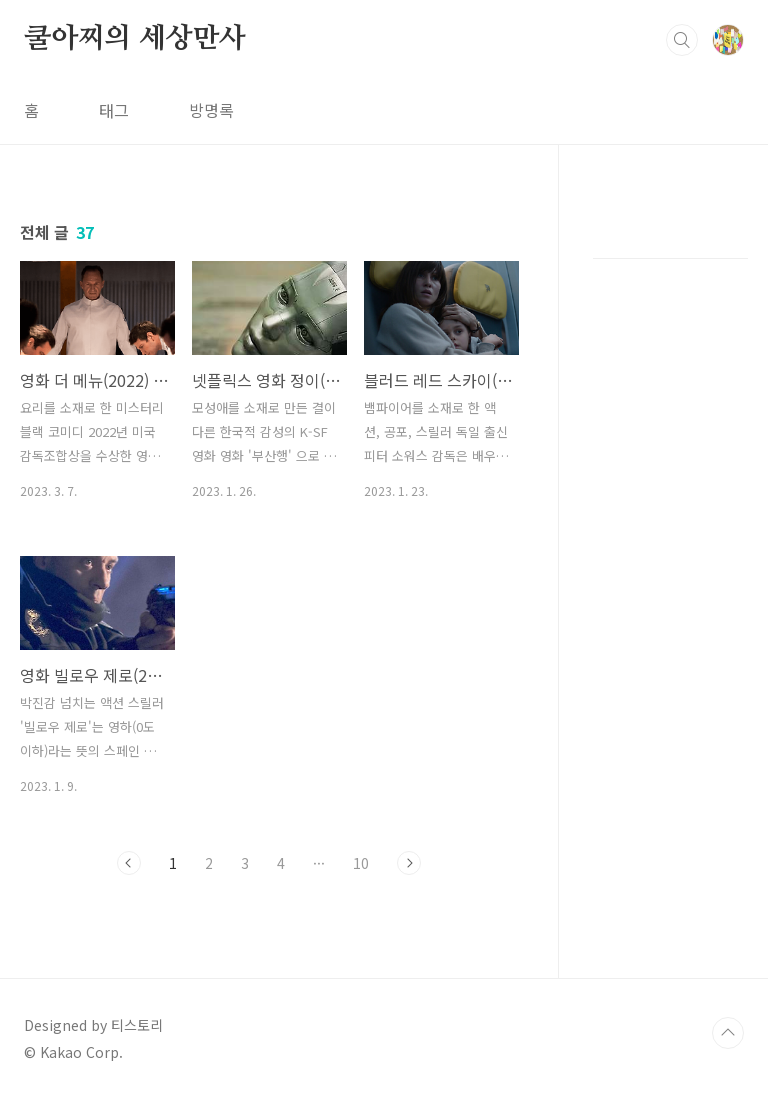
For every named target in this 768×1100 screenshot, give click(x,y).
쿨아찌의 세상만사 (135, 39)
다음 (409, 863)
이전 (129, 863)
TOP (728, 1033)
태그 (114, 110)
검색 (682, 40)
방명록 (211, 110)
